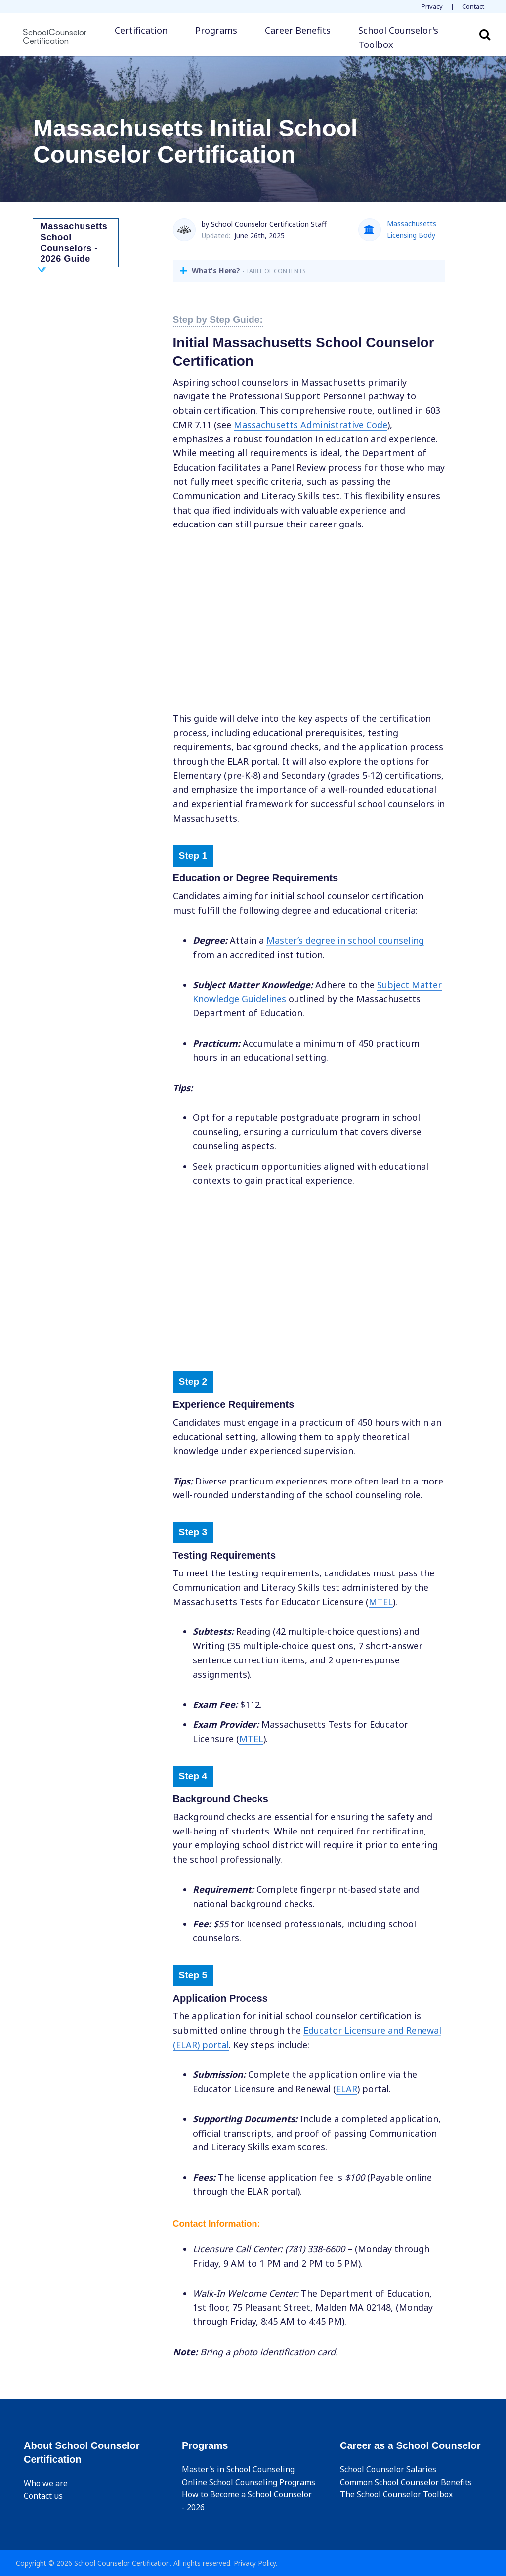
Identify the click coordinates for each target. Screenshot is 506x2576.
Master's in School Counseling (238, 2469)
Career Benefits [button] (298, 30)
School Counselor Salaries (388, 2469)
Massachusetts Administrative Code (310, 425)
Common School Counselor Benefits (406, 2482)
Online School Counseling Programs (248, 2482)
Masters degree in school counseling (345, 940)
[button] (407, 37)
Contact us (43, 2495)
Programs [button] (216, 30)
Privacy (432, 6)
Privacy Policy (255, 2563)
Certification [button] (141, 30)
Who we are (46, 2483)
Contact (473, 6)
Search (484, 34)
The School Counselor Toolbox (396, 2494)
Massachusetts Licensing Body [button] (411, 229)
